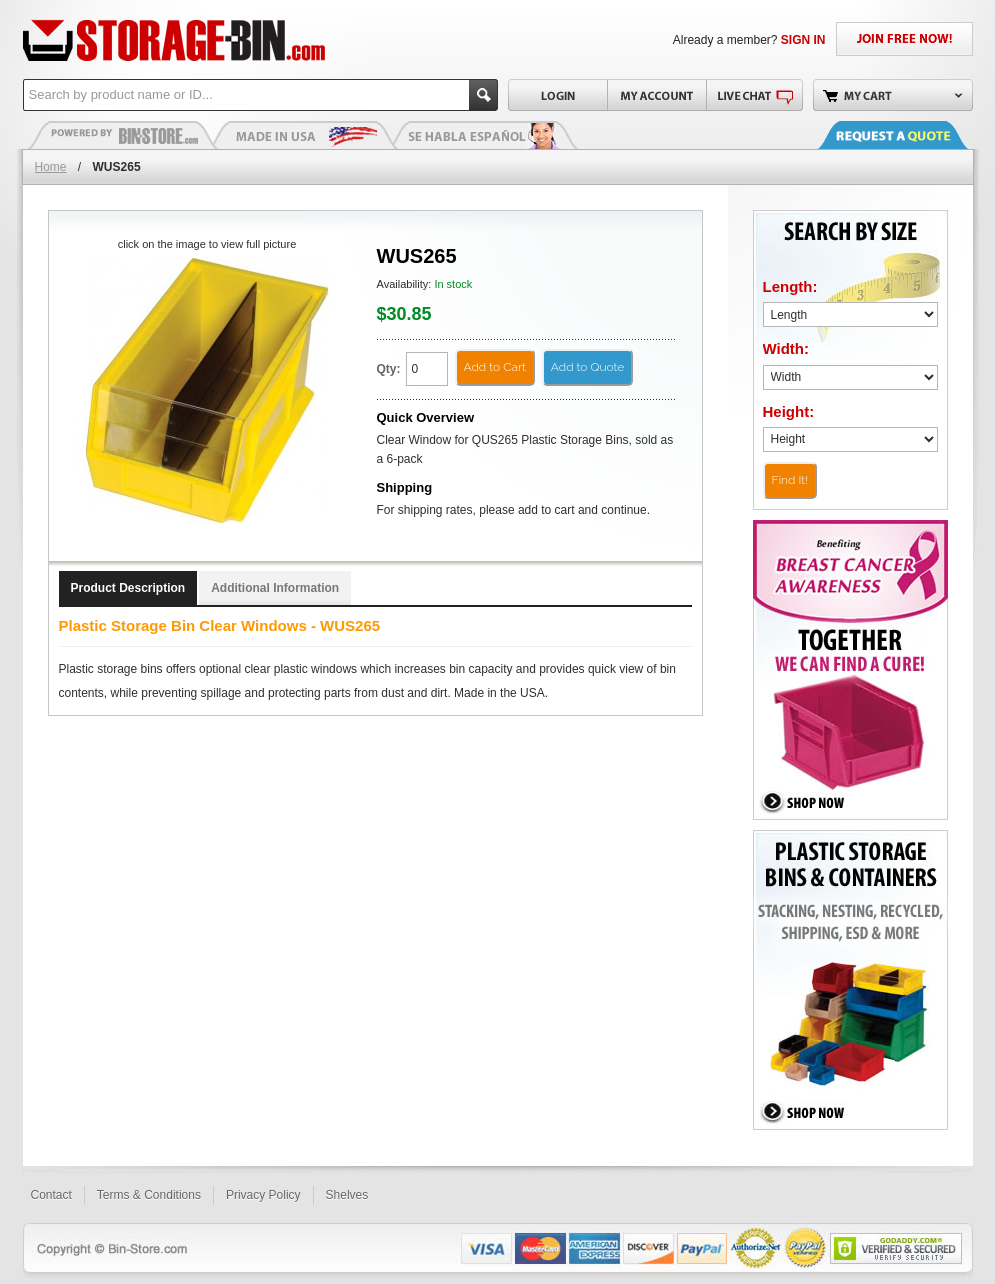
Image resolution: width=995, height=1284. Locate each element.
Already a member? (749, 40)
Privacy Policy (263, 1195)
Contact (51, 1195)
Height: (789, 411)
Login (557, 95)
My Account (656, 95)
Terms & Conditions (149, 1195)
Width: (786, 348)
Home (51, 167)
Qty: (389, 369)
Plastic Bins (123, 135)
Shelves (347, 1195)
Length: (790, 286)
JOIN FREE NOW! (904, 39)
